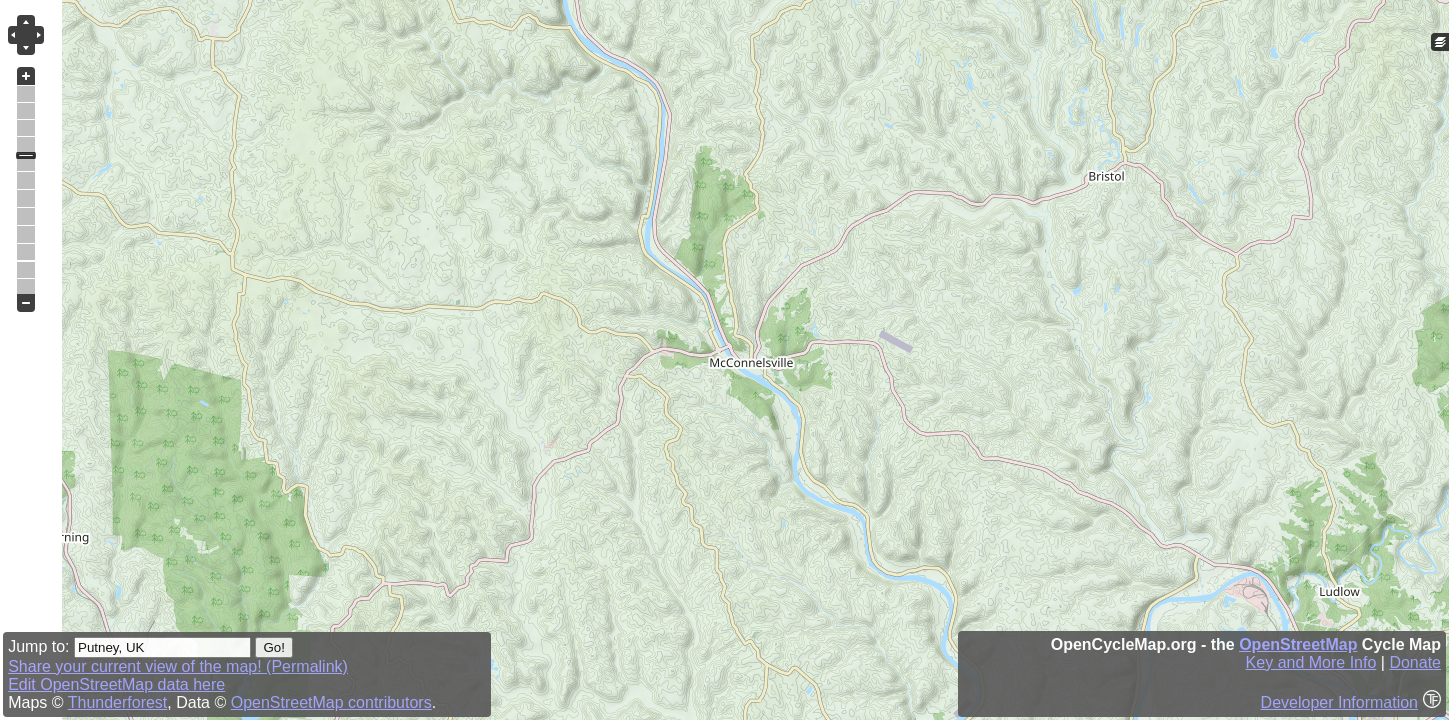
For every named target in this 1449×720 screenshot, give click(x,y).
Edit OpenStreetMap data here (116, 684)
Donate (1415, 662)
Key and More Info (1311, 662)
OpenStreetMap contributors (331, 702)
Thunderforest (118, 702)
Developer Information (1339, 702)
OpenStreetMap (1298, 644)
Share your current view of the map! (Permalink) (178, 666)
